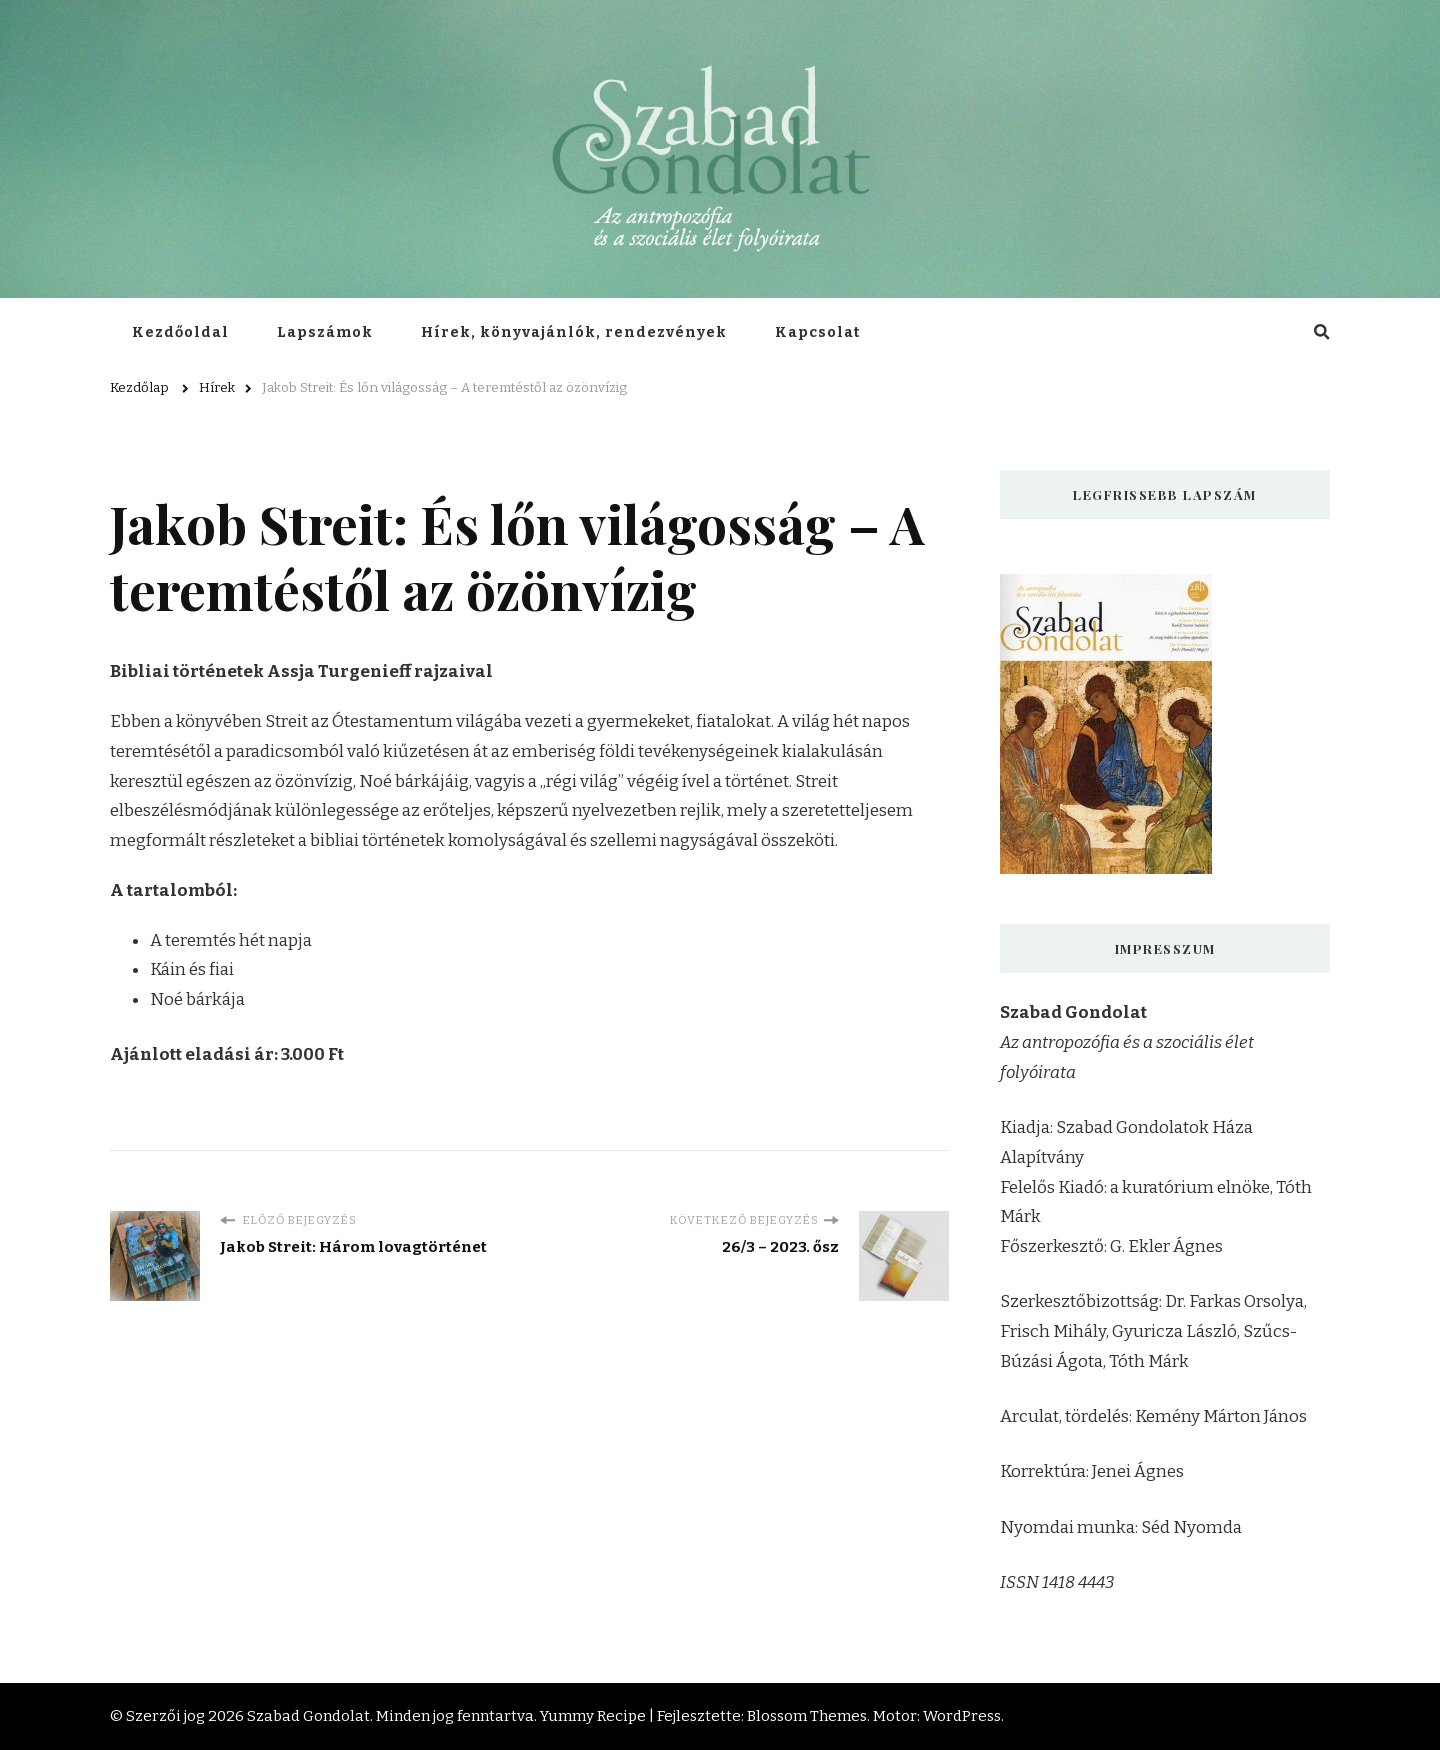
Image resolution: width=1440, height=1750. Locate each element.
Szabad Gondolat (308, 1716)
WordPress (962, 1716)
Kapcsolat (818, 332)
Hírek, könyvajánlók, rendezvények (574, 332)
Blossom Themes (807, 1716)
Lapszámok (325, 332)
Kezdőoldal (180, 332)
